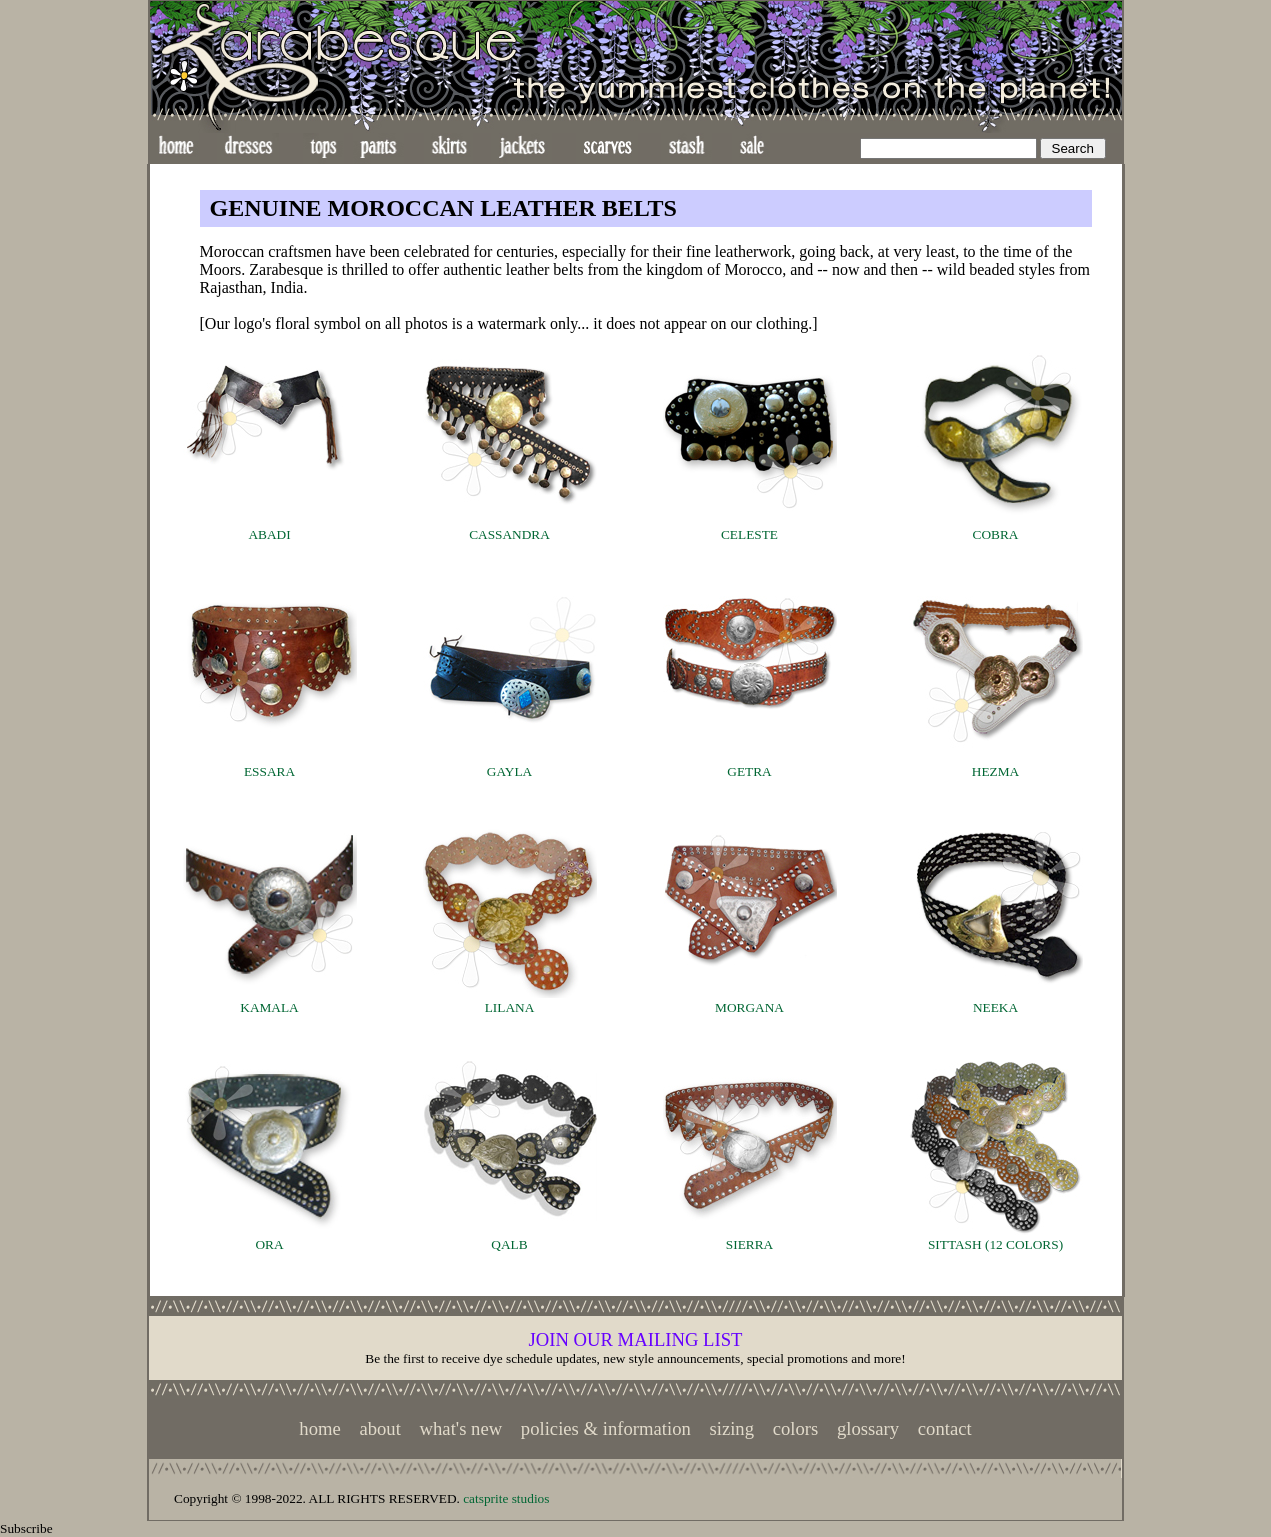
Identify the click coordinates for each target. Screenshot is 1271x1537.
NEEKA (995, 1007)
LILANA (510, 1007)
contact (945, 1428)
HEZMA (995, 771)
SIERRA (749, 1244)
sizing (731, 1428)
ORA (269, 1244)
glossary (868, 1428)
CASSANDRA (509, 534)
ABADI (269, 534)
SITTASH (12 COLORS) (995, 1244)
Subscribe (26, 1528)
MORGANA (749, 1007)
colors (796, 1428)
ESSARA (269, 771)
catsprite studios (506, 1498)
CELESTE (749, 534)
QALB (509, 1244)
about (379, 1428)
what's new (461, 1428)
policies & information (606, 1428)
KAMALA (269, 1007)
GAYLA (509, 771)
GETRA (749, 771)
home (319, 1428)
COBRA (996, 534)
